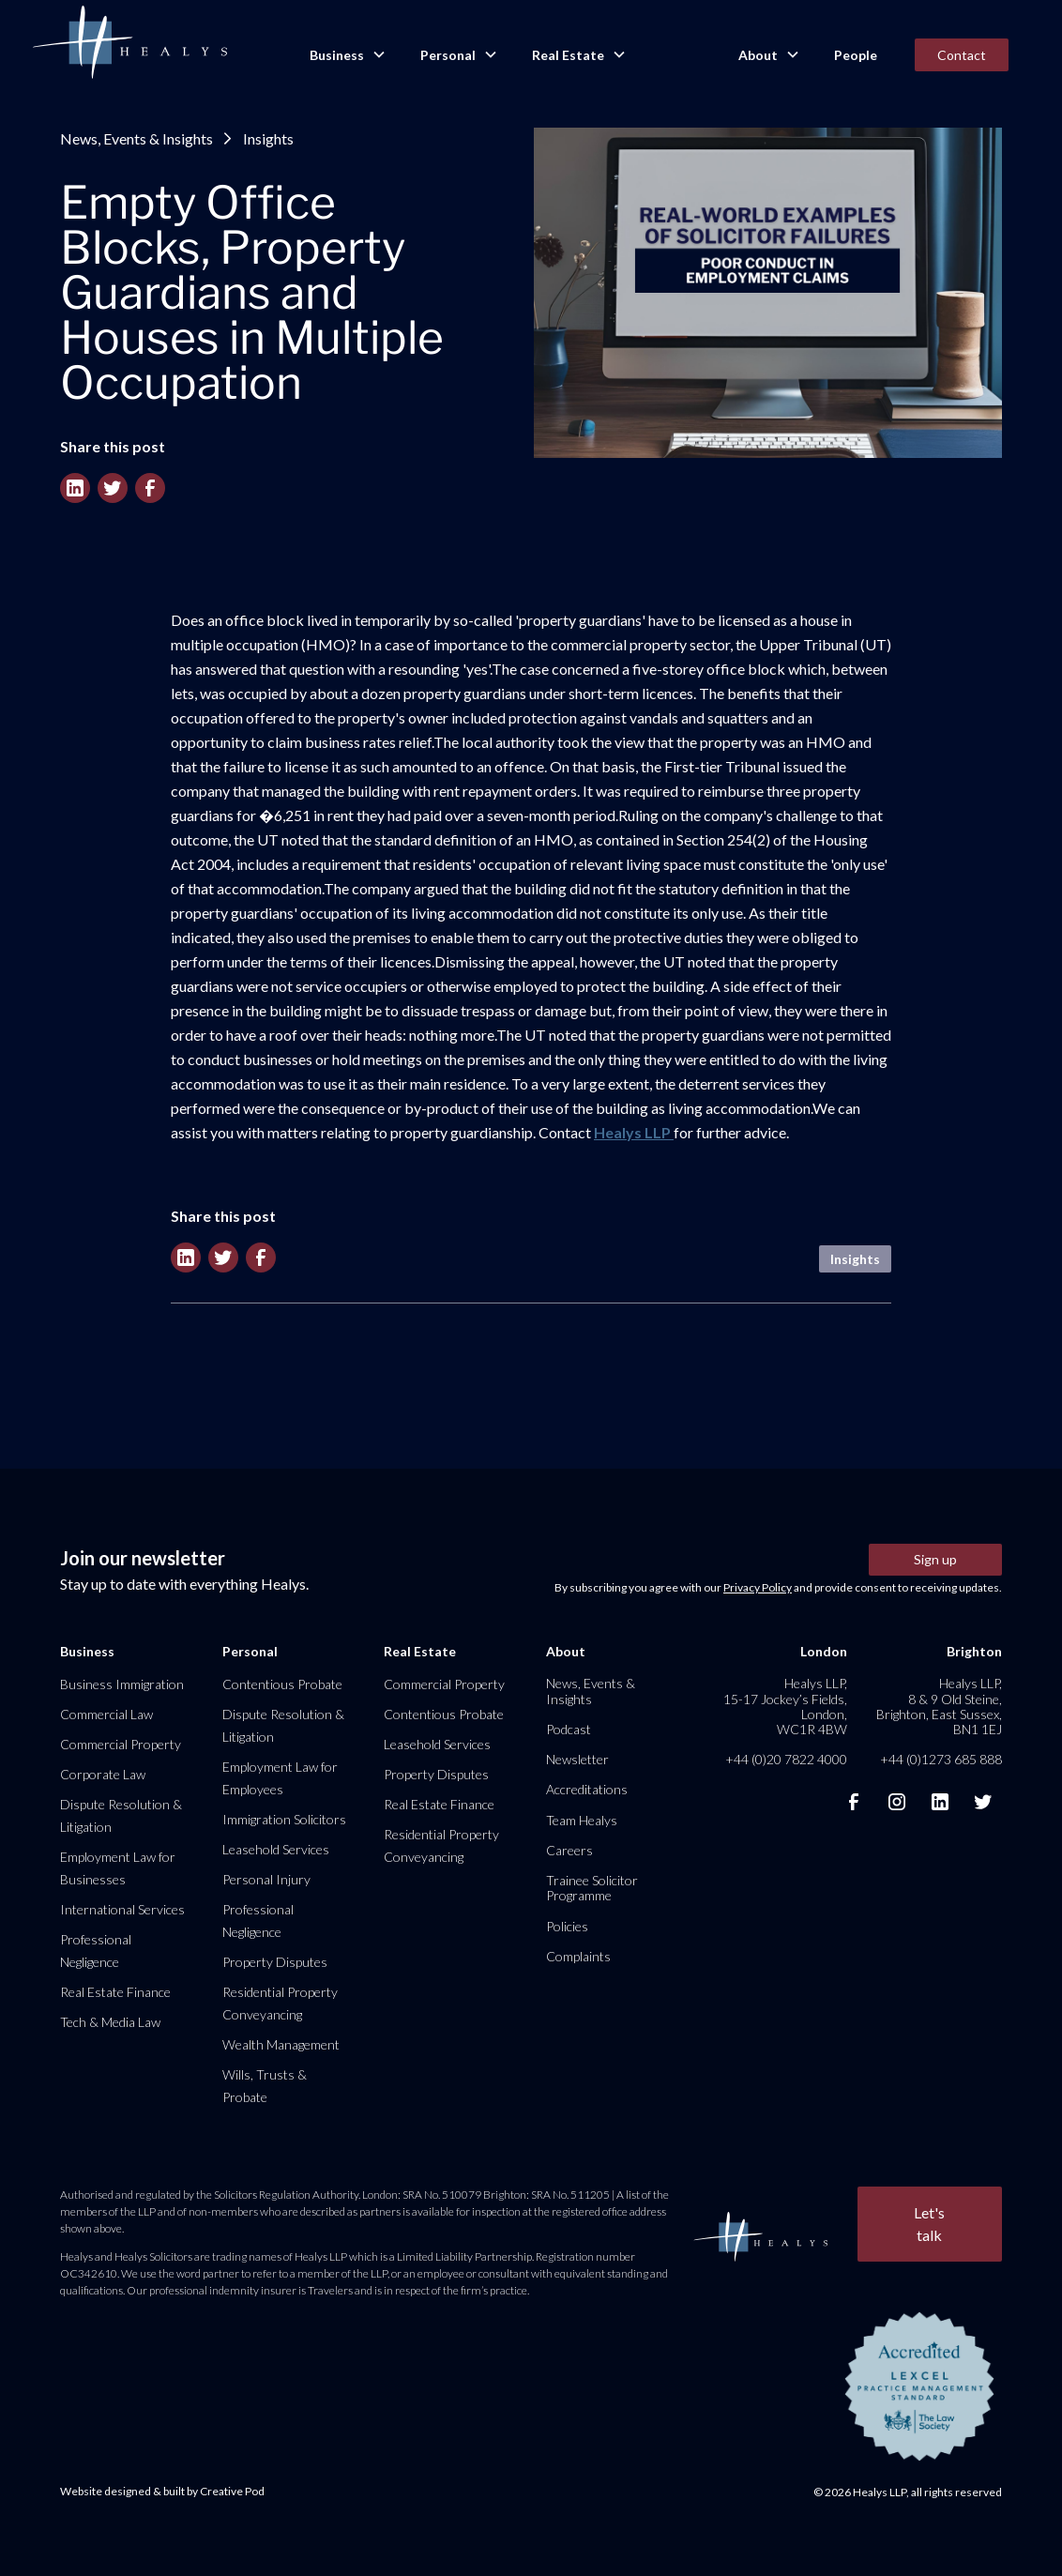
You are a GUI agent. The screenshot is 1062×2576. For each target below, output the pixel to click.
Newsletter (577, 1759)
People (855, 55)
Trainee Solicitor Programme (592, 1887)
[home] (129, 43)
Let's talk (929, 2223)
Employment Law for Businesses (117, 1868)
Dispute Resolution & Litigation (121, 1815)
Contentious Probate (282, 1684)
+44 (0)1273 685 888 (941, 1759)
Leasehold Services (275, 1849)
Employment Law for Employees (280, 1778)
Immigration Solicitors (284, 1819)
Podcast (568, 1729)
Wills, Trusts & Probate (264, 2085)
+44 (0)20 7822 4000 (786, 1759)
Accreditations (587, 1789)
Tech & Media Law (110, 2022)
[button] (346, 55)
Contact (961, 55)
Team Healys (581, 1820)
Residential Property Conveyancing (280, 2003)
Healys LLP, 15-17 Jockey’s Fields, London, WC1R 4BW (785, 1706)
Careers (569, 1850)
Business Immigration (122, 1684)
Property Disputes (274, 1962)
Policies (567, 1926)
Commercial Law (106, 1714)
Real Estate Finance (115, 1992)
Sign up (935, 1559)
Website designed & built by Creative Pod (162, 2491)
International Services (122, 1909)
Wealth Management (281, 2044)
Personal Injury (266, 1879)
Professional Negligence (95, 1950)
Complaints (578, 1956)
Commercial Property (120, 1744)
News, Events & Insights (136, 138)
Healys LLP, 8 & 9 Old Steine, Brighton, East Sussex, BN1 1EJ (939, 1706)
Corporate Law (102, 1774)
